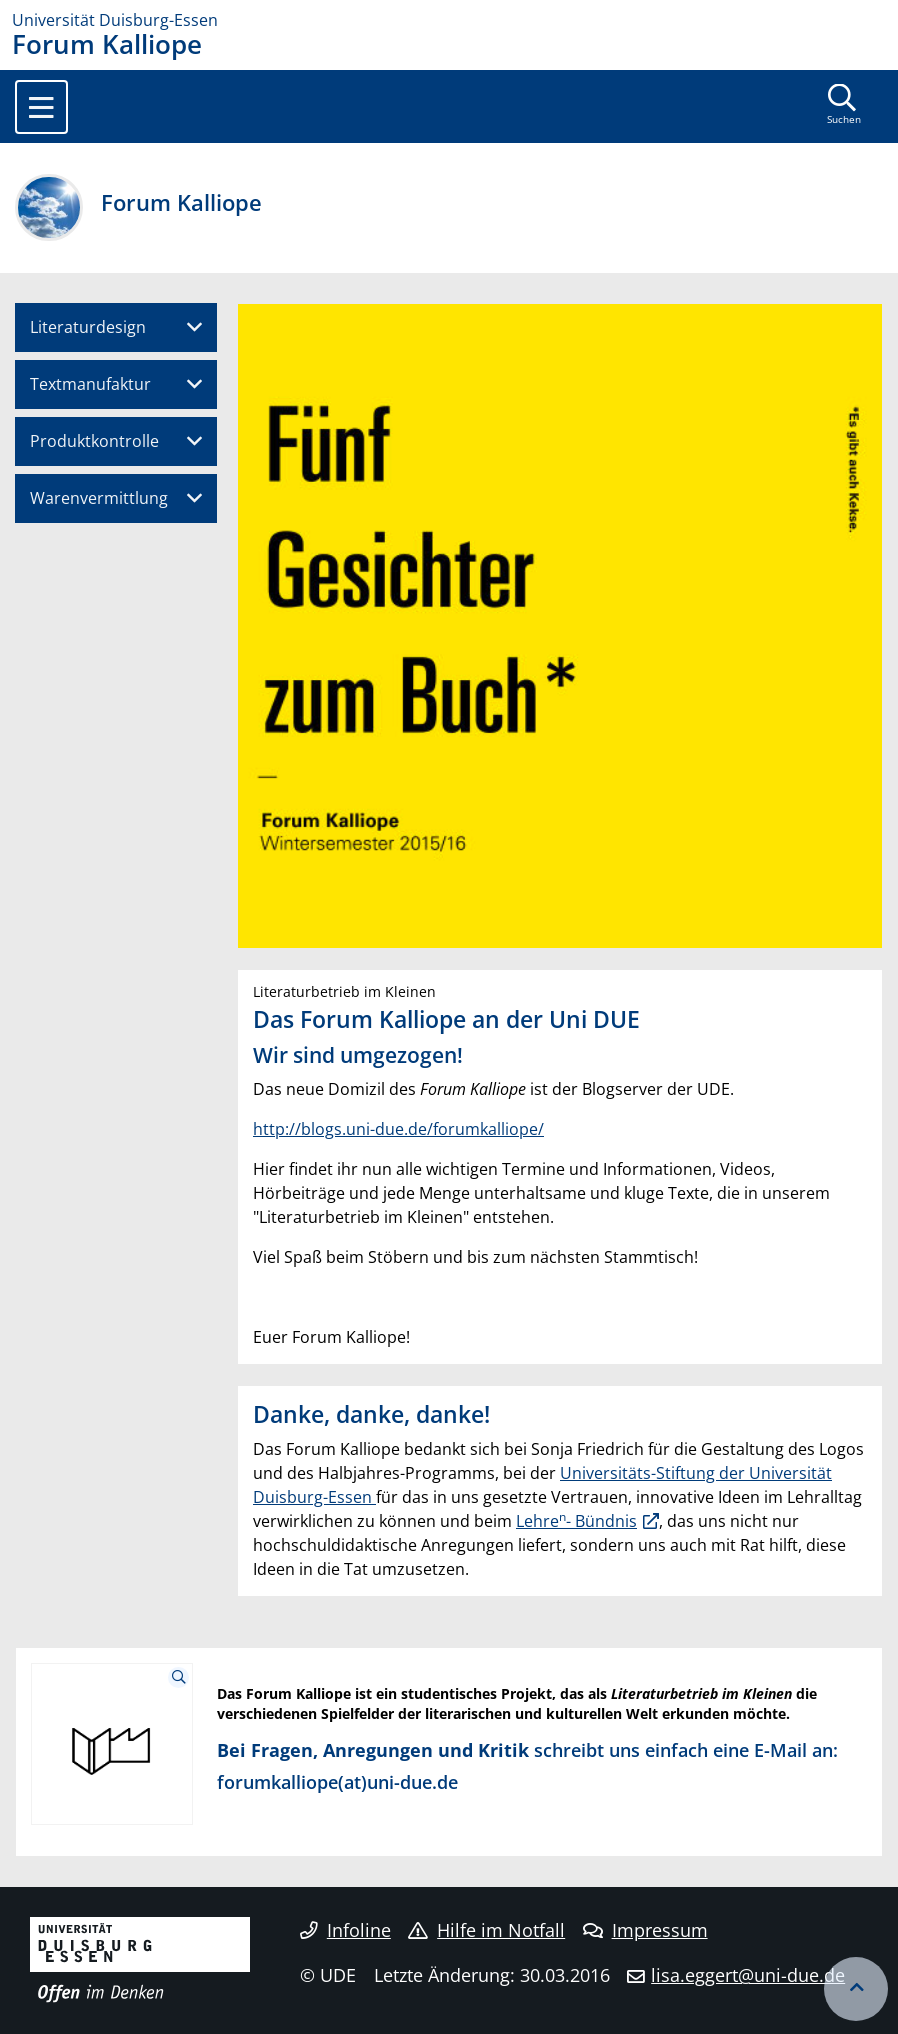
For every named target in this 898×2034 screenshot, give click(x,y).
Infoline (345, 1930)
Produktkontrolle (94, 441)
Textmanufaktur (90, 384)
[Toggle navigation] (41, 107)
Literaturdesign (88, 327)
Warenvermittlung (99, 498)
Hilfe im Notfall (486, 1930)
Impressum (645, 1930)
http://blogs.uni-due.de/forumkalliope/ (398, 1129)
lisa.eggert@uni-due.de (748, 1975)
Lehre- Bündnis (576, 1521)
